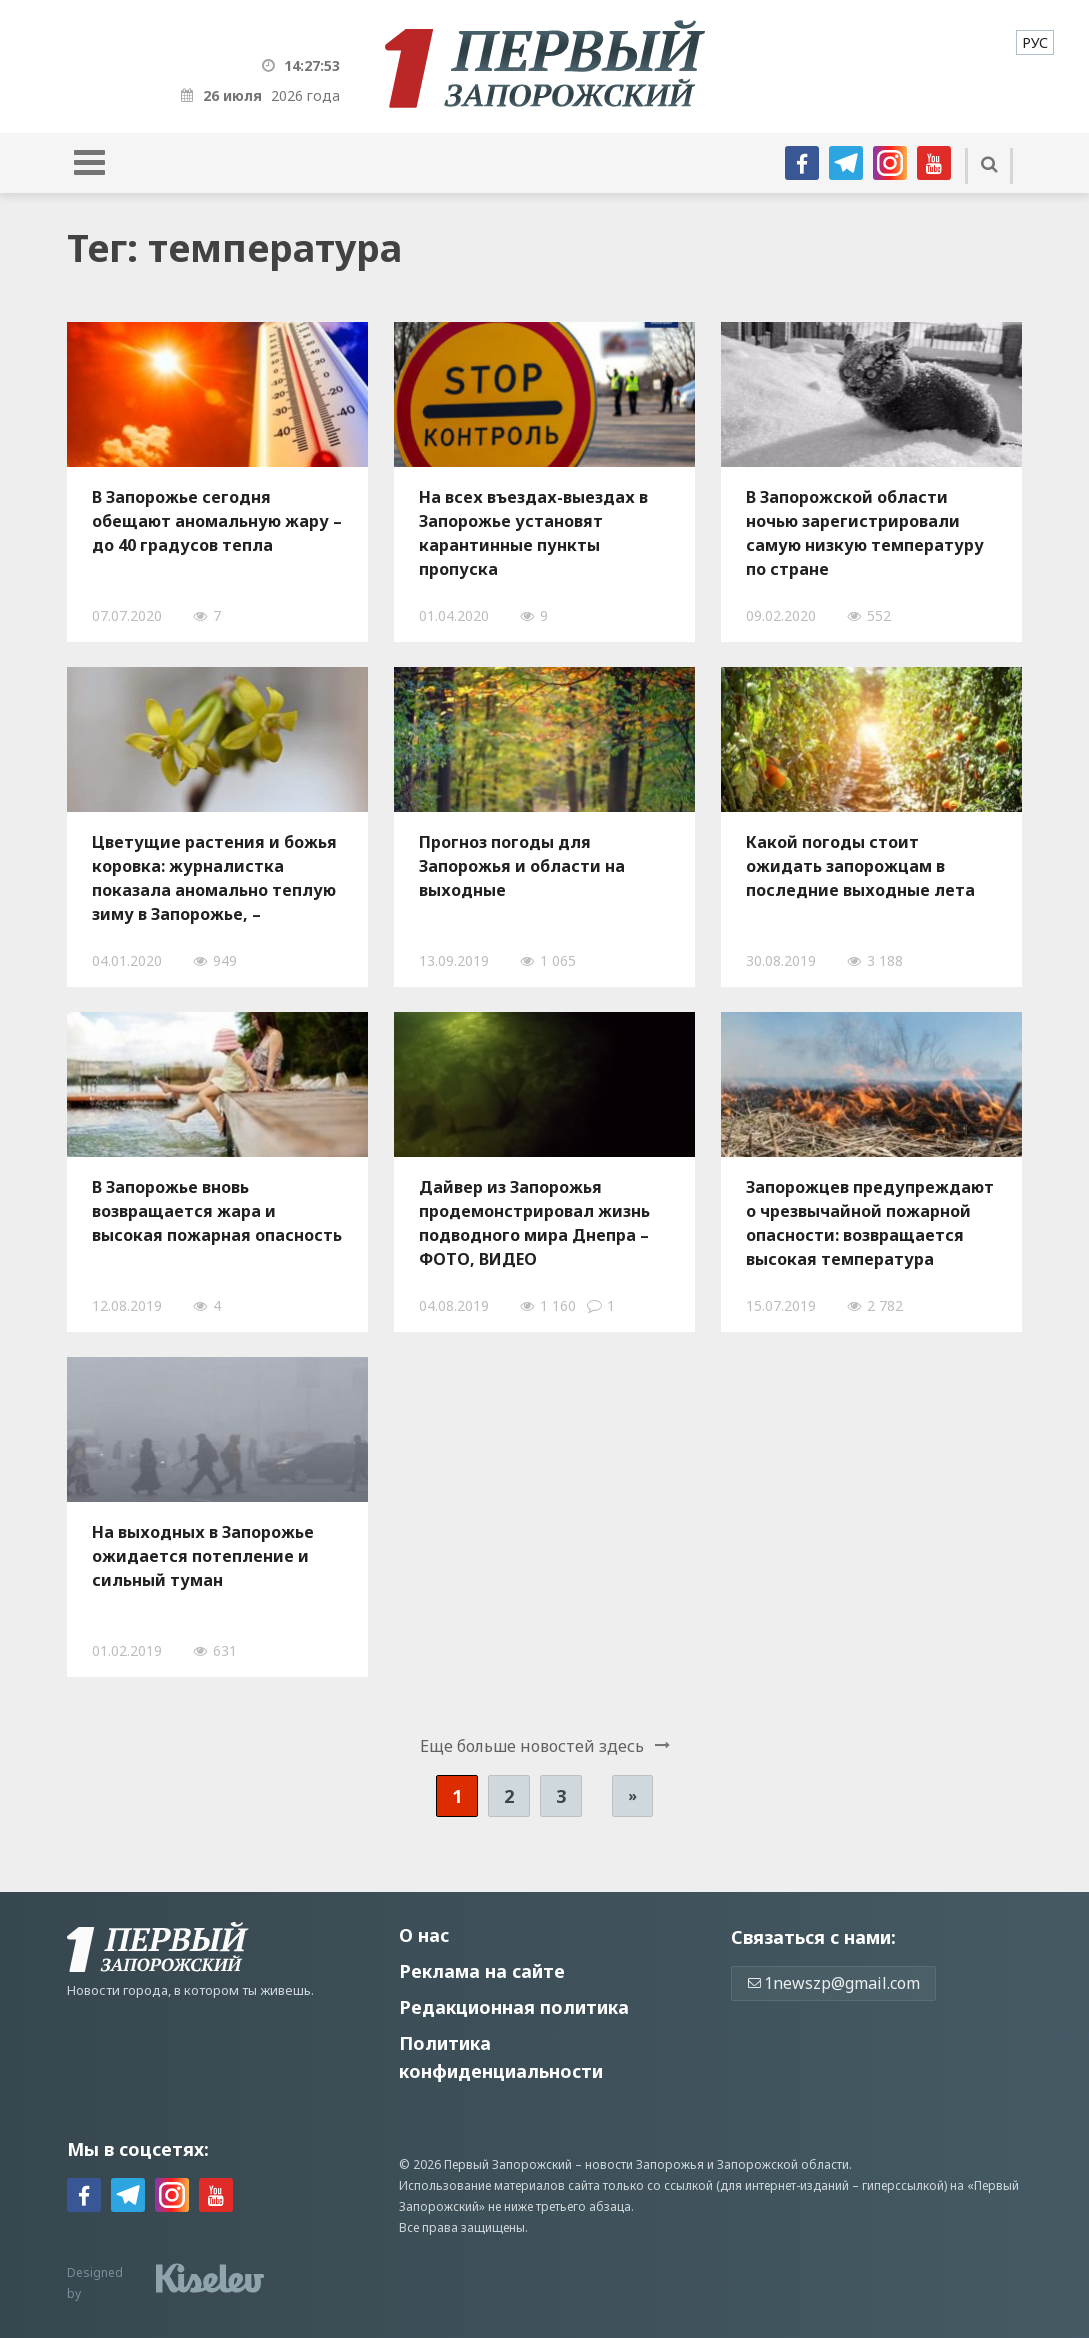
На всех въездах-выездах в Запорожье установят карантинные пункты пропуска (533, 533)
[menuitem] (1035, 42)
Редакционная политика (514, 2007)
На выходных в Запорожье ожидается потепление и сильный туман (203, 1556)
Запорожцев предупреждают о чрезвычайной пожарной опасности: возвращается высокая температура (870, 1223)
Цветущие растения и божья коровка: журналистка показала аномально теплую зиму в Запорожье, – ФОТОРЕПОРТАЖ (214, 878)
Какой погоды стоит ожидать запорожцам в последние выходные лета (860, 866)
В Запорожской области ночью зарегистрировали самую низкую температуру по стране (865, 533)
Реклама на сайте (482, 1971)
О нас (424, 1935)
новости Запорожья (644, 2164)
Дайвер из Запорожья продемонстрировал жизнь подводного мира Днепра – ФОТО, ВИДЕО (534, 1223)
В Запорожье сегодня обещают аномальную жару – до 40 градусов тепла (217, 521)
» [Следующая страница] (632, 1795)
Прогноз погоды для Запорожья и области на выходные (522, 866)
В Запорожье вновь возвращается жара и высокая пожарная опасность (217, 1211)
